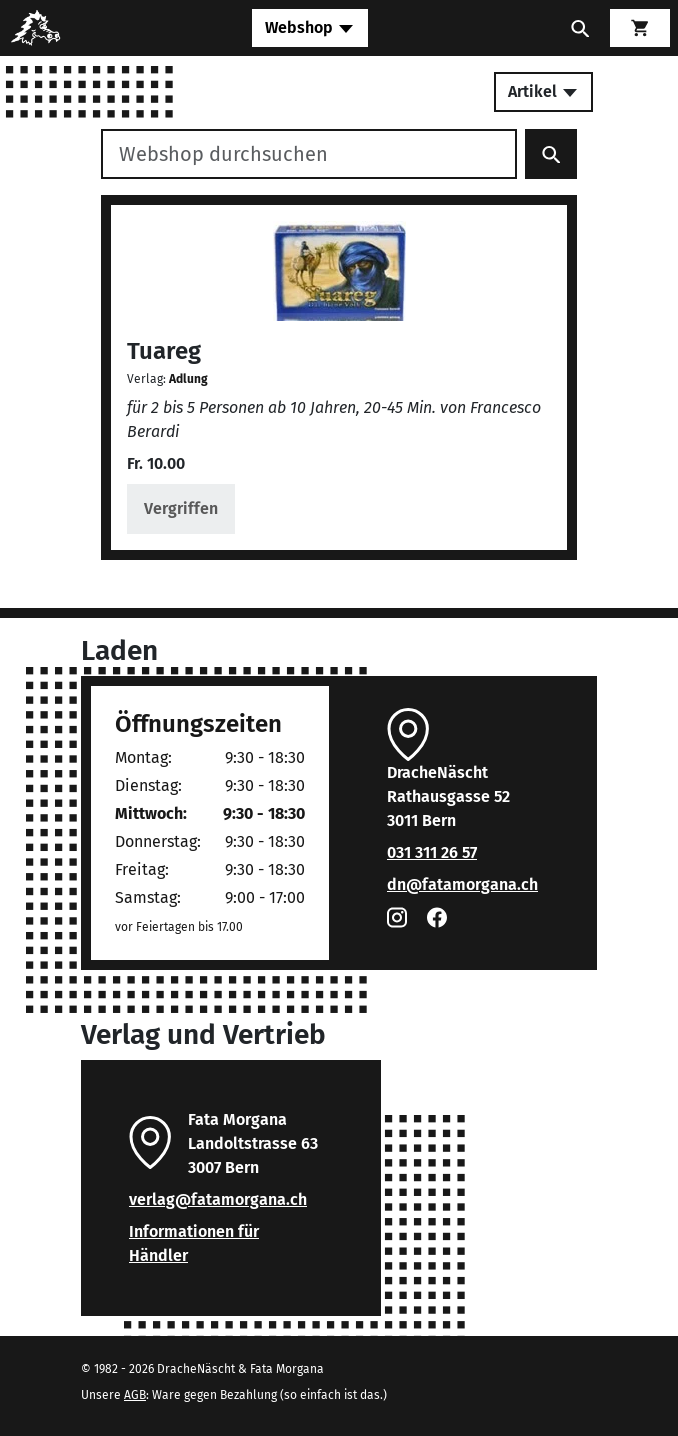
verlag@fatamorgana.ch (218, 1199)
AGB (135, 1395)
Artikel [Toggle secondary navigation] (543, 91)
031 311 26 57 (432, 852)
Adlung (188, 379)
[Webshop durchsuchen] (309, 154)
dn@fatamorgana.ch (462, 884)
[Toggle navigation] (310, 28)
